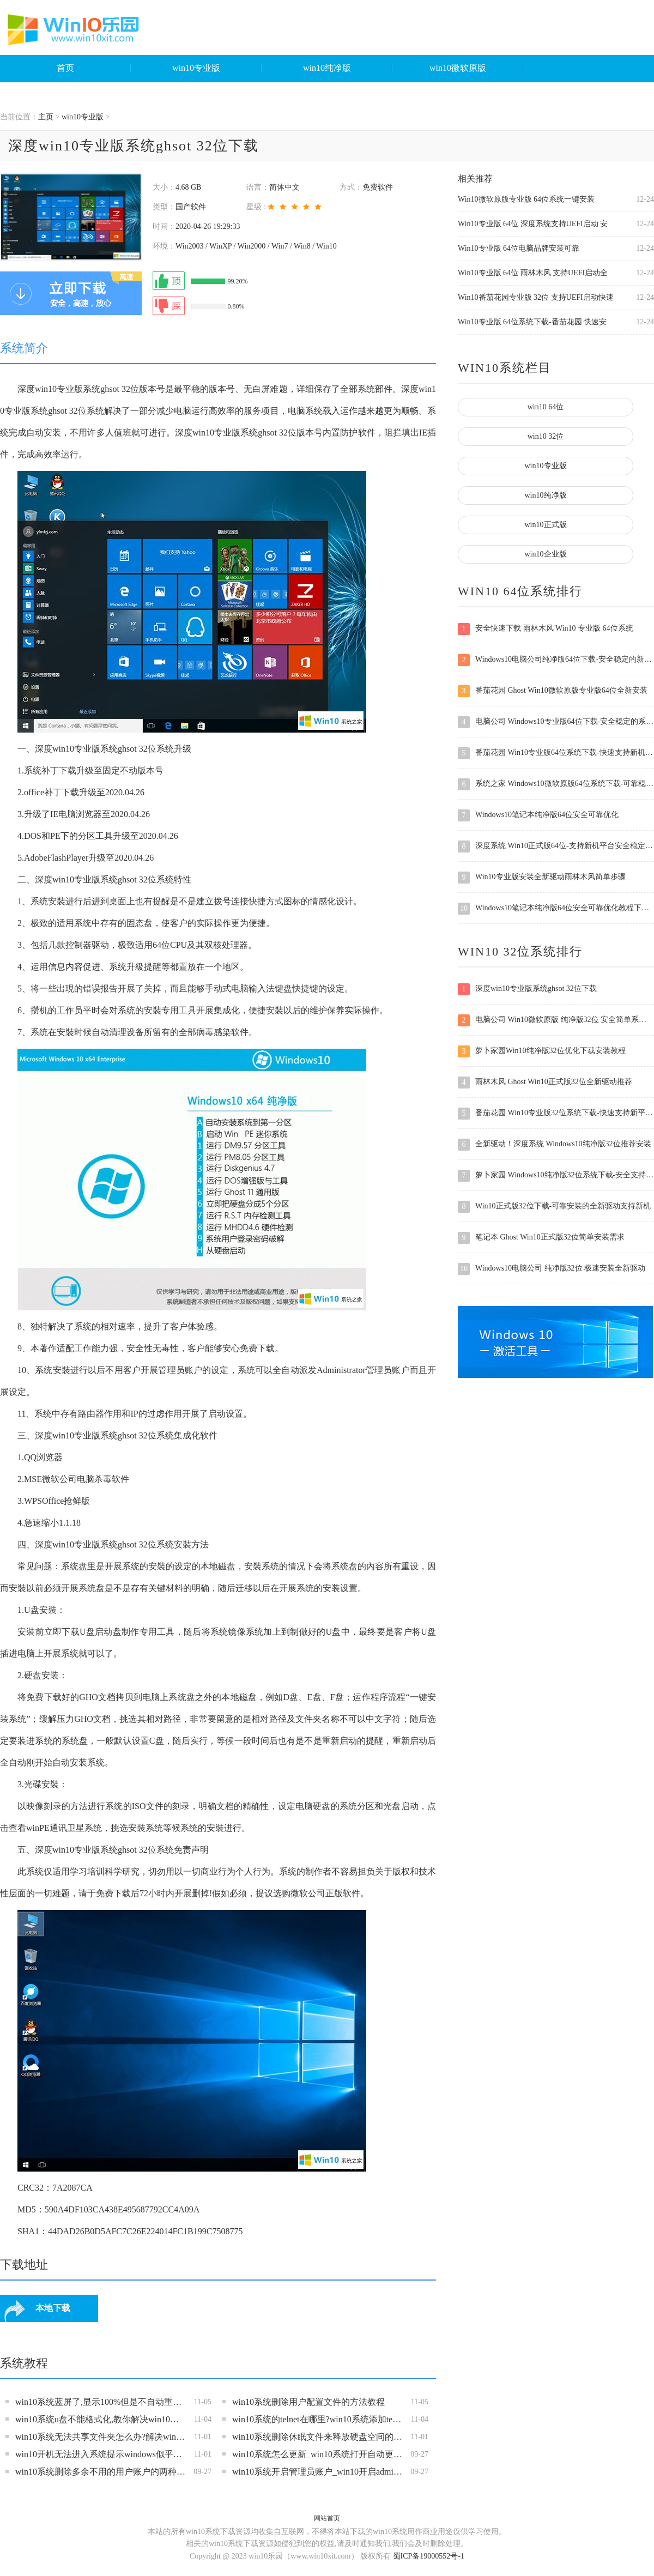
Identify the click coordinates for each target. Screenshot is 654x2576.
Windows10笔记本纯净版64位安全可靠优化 (538, 815)
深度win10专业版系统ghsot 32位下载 (527, 989)
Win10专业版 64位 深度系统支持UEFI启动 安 (533, 224)
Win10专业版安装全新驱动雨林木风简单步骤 (542, 878)
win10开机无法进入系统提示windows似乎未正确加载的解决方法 (100, 2454)
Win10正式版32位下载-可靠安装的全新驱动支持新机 (554, 1207)
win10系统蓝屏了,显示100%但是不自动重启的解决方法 (100, 2401)
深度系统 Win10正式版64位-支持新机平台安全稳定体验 (556, 846)
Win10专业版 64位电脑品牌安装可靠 (518, 248)
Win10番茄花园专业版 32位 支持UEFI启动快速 (536, 297)
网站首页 (327, 2518)
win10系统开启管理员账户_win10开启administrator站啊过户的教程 (317, 2471)
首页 (65, 67)
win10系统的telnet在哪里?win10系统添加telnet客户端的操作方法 (317, 2419)
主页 (45, 117)
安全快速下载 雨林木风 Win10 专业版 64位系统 (545, 629)
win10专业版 (196, 67)
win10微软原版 (457, 67)
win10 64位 (546, 407)
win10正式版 (546, 525)
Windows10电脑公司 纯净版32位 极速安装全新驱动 (551, 1269)
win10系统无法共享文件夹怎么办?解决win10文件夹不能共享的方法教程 (100, 2436)
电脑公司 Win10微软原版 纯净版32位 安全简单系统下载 (556, 1020)
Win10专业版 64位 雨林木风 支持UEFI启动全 (533, 273)
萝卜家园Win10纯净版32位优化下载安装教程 (542, 1051)
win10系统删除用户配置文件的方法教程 (308, 2401)
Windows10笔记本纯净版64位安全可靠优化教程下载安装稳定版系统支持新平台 (556, 909)
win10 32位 (546, 436)
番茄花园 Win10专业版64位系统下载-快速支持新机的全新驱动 (556, 753)
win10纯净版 (327, 67)
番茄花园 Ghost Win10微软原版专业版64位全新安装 (552, 691)
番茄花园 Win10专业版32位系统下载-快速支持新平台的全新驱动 (556, 1114)
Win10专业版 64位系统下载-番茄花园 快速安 (532, 322)
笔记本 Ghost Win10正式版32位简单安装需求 (541, 1238)
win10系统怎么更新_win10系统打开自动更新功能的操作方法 (317, 2454)
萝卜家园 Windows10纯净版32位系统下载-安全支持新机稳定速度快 (556, 1176)
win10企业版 (546, 554)
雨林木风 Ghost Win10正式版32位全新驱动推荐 (545, 1083)
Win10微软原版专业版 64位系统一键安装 (526, 199)
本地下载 (52, 2308)
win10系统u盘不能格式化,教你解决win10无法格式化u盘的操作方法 (100, 2419)
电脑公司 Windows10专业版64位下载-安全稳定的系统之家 (556, 722)
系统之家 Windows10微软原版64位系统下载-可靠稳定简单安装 (556, 784)
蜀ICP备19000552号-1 (428, 2556)
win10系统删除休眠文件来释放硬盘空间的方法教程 (317, 2436)
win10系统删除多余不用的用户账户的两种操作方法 (100, 2471)
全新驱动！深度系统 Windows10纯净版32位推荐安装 (554, 1145)
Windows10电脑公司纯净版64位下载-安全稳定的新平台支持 (556, 660)
